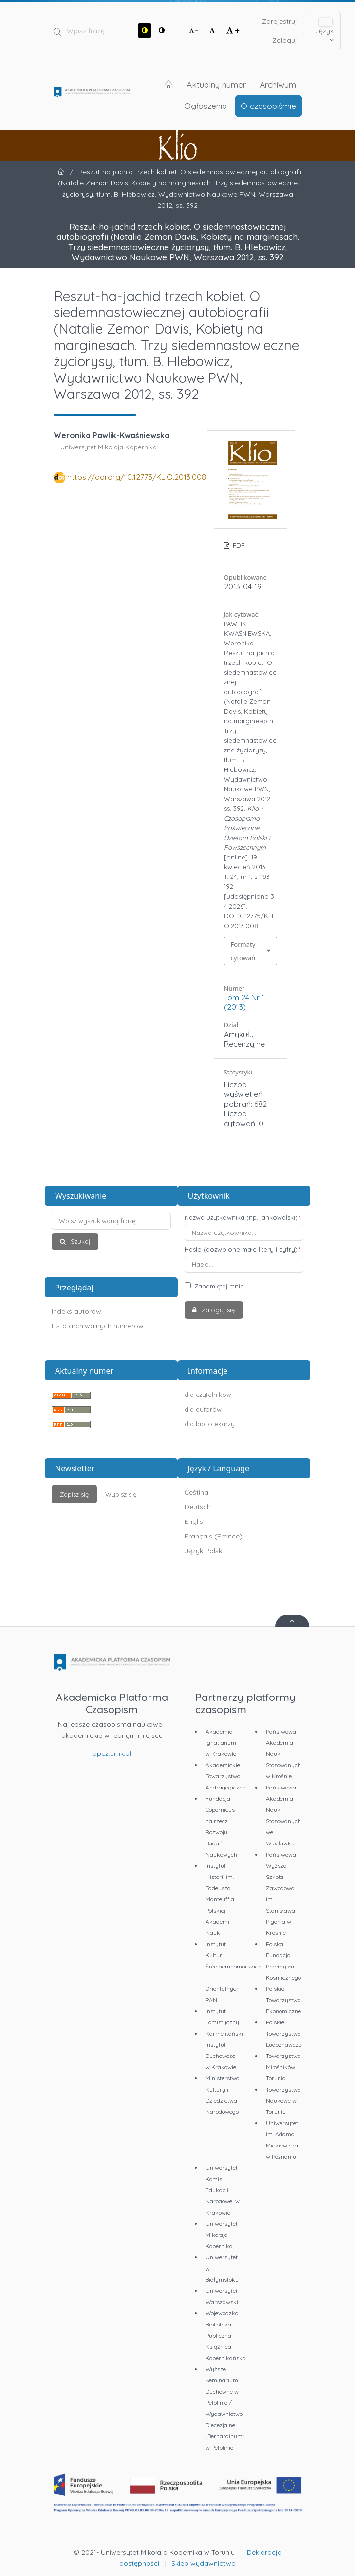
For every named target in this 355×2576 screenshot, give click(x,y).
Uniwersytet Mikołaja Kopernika (222, 2235)
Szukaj (79, 1241)
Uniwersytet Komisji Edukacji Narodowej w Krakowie (223, 2190)
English (196, 1521)
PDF (237, 545)
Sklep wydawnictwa (203, 2563)
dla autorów (203, 1409)
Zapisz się (74, 1494)
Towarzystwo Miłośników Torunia (283, 2067)
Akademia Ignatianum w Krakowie (221, 1742)
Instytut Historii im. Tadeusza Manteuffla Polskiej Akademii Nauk (220, 1899)
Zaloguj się (217, 1310)
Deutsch (198, 1507)
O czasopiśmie (268, 105)
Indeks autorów (76, 1311)
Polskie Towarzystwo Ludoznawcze (283, 2033)
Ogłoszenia (205, 105)
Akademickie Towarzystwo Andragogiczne (225, 1776)
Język (324, 31)
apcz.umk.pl (112, 1753)
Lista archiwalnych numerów (98, 1326)
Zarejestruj (279, 21)
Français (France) (214, 1536)
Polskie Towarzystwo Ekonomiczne (283, 2000)
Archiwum (278, 84)
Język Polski (204, 1550)
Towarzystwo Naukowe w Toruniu (283, 2100)
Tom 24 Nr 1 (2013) (244, 1002)
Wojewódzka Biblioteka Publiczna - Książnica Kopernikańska (226, 2335)
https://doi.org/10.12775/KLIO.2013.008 (136, 477)
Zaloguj (284, 40)
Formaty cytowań (243, 951)
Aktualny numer (216, 84)
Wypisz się (120, 1494)
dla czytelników (208, 1394)
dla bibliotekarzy (210, 1424)
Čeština (196, 1492)
